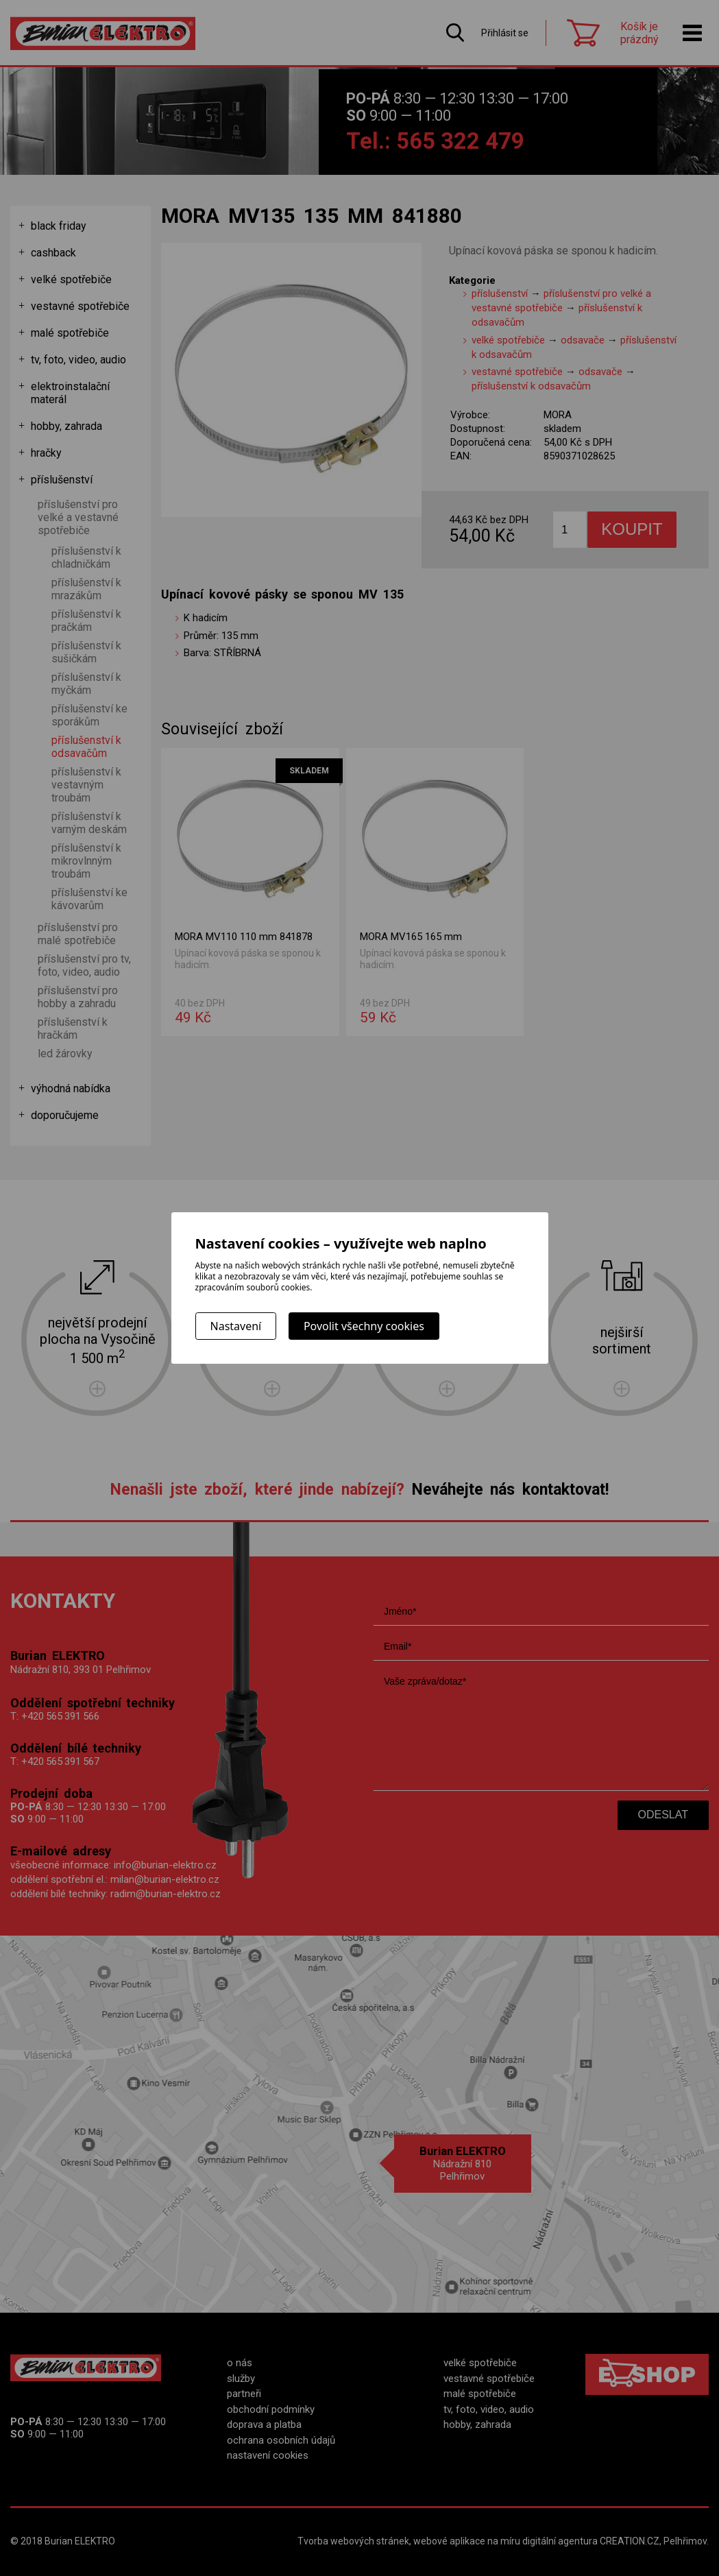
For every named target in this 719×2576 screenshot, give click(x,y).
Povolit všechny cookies (364, 1326)
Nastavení (236, 1326)
